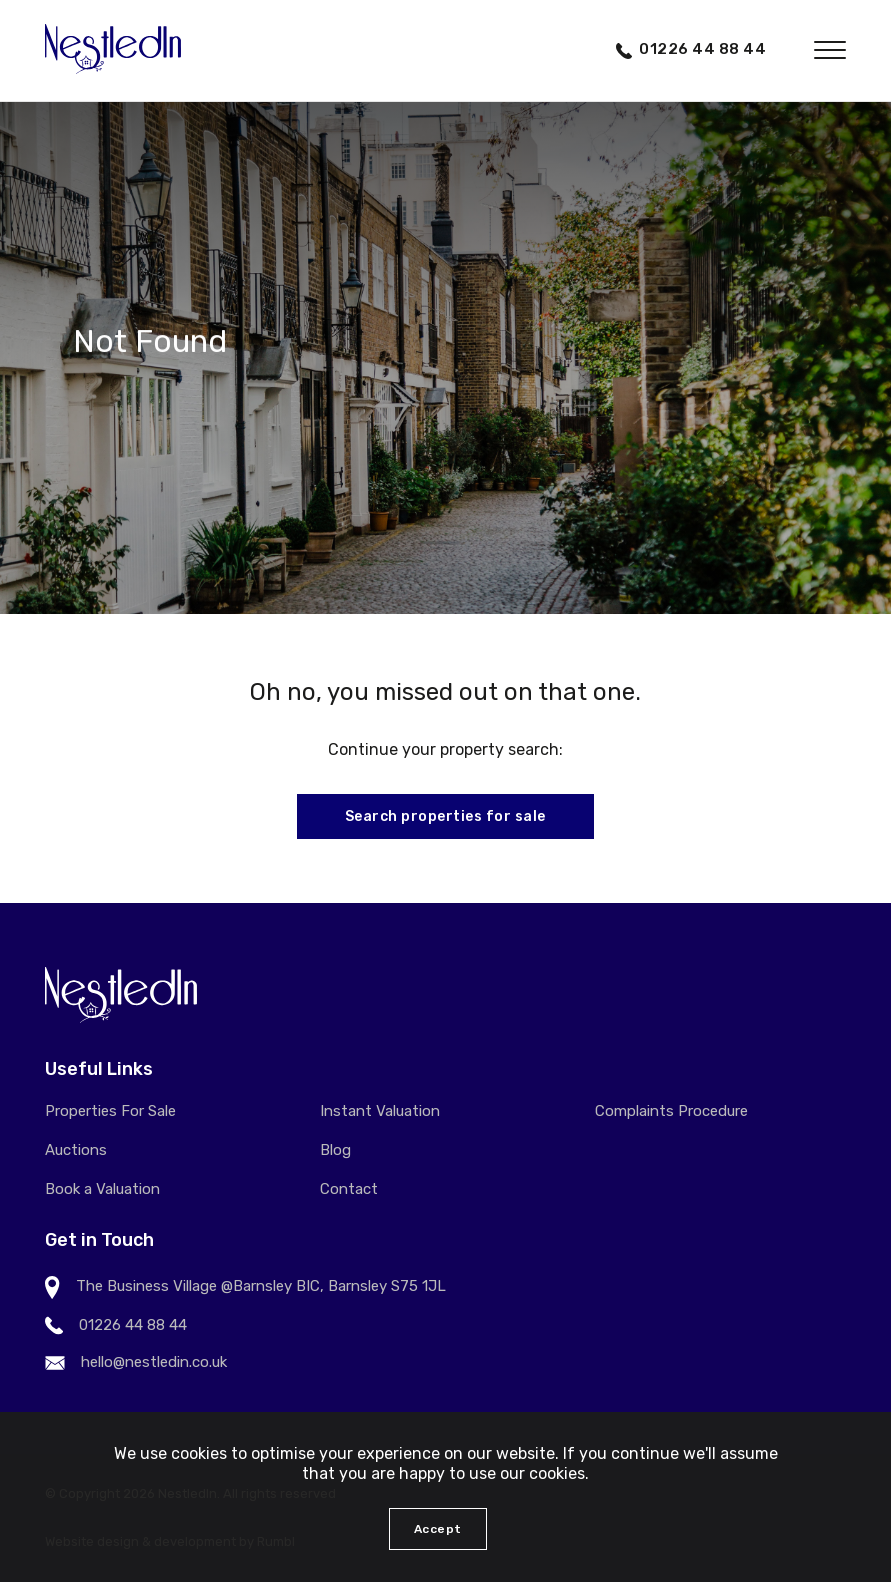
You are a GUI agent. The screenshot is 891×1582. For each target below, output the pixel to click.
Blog (335, 1150)
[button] (830, 50)
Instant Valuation (380, 1111)
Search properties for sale (445, 816)
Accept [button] (438, 1529)
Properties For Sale (110, 1111)
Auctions (76, 1150)
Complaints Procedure (671, 1111)
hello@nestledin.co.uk (154, 1362)
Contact (349, 1189)
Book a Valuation (102, 1189)
